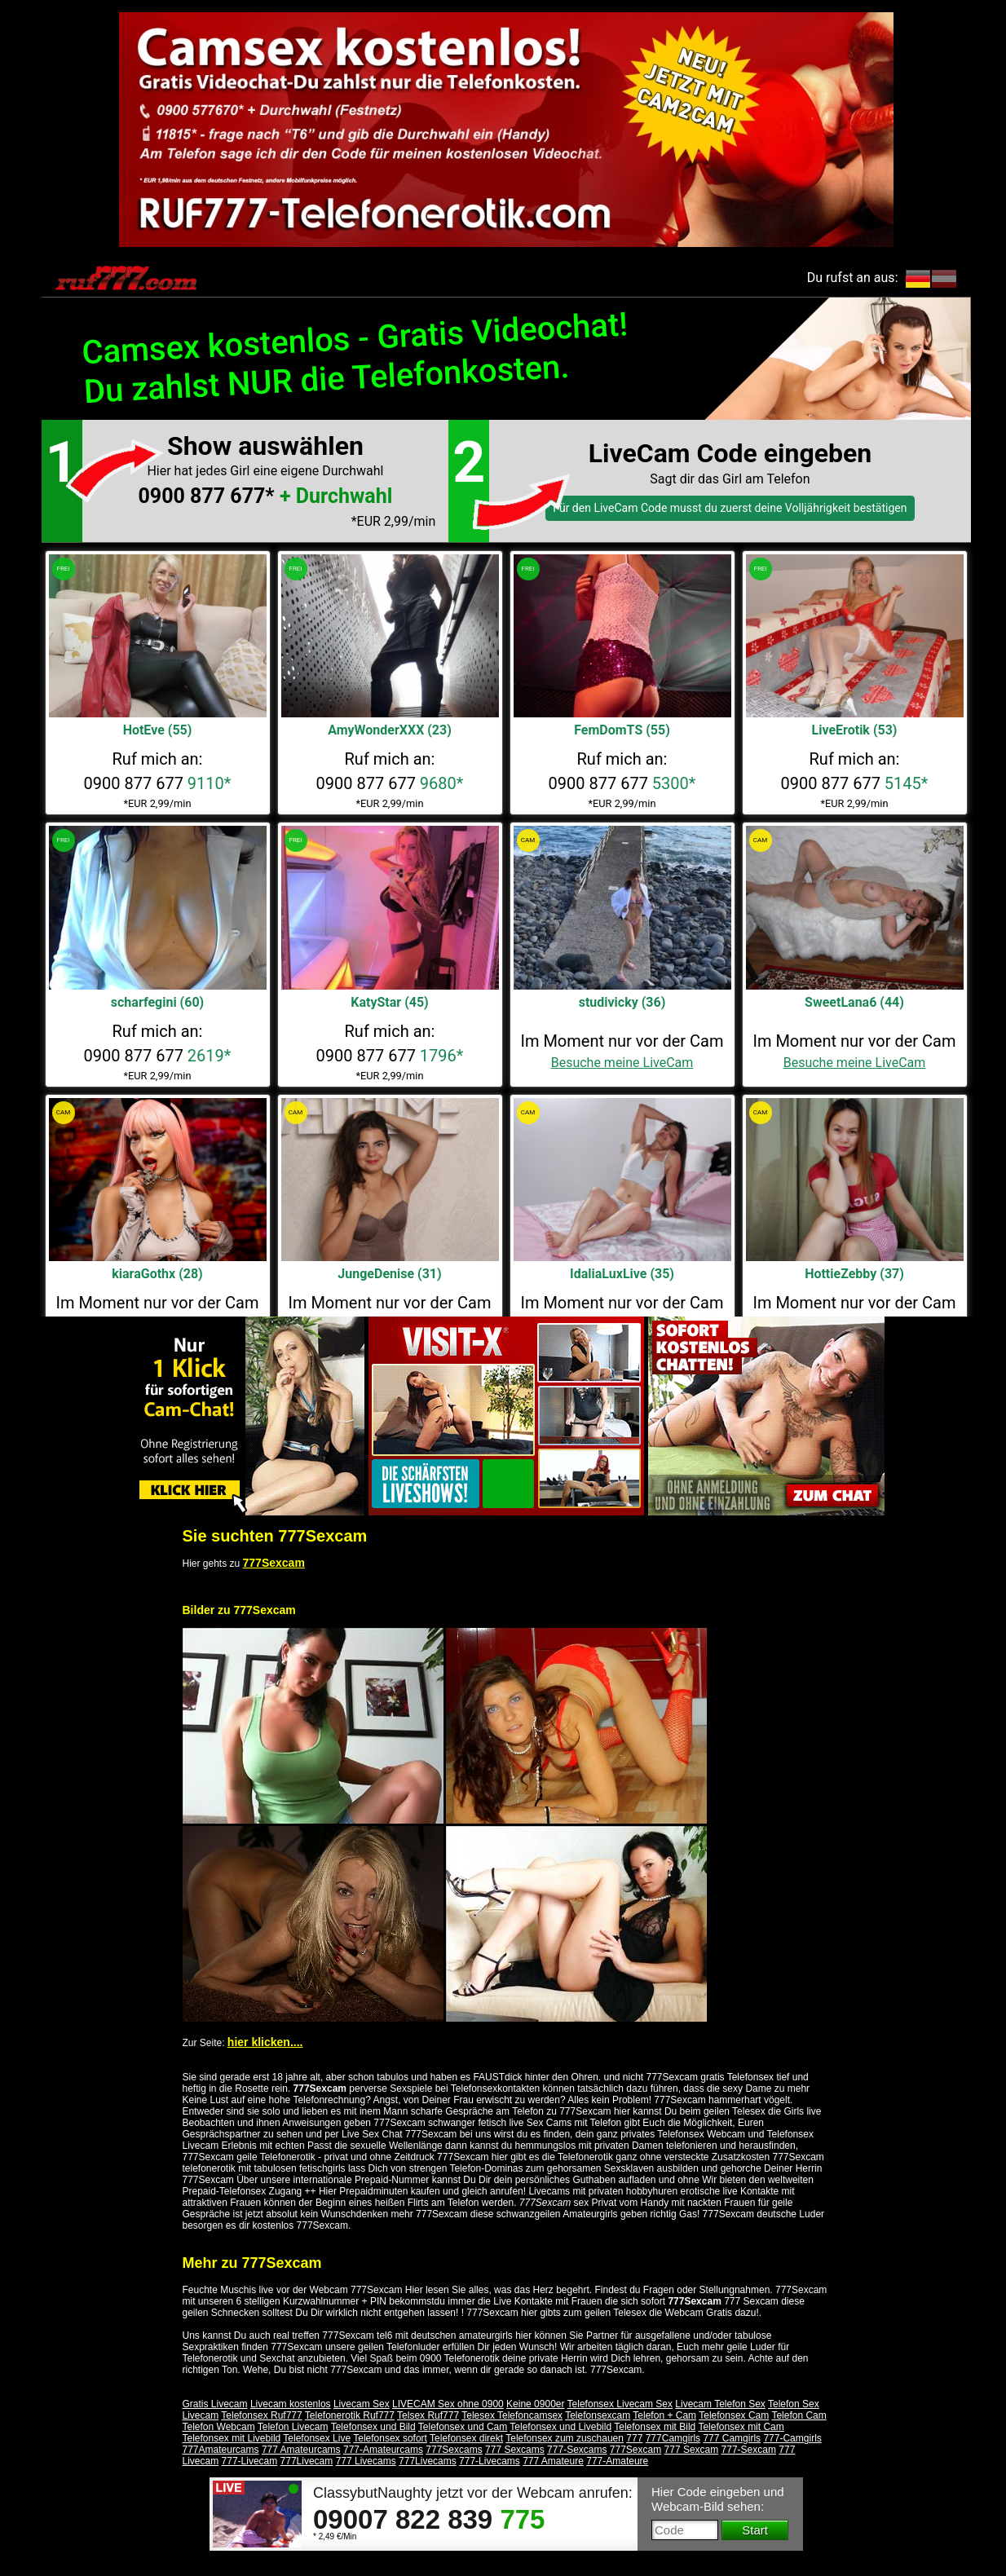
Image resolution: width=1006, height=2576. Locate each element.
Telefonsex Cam (734, 2415)
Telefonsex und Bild (373, 2427)
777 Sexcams (515, 2449)
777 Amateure (553, 2461)
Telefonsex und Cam (462, 2427)
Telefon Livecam (293, 2427)
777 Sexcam (691, 2449)
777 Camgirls (732, 2438)
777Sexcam (274, 1562)
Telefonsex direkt (466, 2438)
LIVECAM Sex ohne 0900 (448, 2404)
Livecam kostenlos (290, 2404)
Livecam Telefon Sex (720, 2404)
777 (634, 2438)
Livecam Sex (361, 2404)
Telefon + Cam (664, 2415)
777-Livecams (489, 2461)
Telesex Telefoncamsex (512, 2415)
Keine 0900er (535, 2404)
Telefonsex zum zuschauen (564, 2438)
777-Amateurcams (383, 2449)
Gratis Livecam (215, 2404)
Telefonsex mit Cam (740, 2427)
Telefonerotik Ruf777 (350, 2415)
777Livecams (428, 2461)
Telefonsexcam (597, 2415)
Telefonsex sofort (390, 2438)
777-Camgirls (792, 2438)
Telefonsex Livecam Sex (620, 2404)
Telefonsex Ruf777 (261, 2415)
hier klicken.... (265, 2042)
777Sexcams (454, 2449)
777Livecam (306, 2461)
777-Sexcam (748, 2449)
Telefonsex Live (317, 2438)
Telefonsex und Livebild (560, 2427)
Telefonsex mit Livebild (232, 2438)
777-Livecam (250, 2461)
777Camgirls (673, 2438)
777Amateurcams (221, 2449)
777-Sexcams (577, 2449)
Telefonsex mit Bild (654, 2427)
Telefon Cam (798, 2415)
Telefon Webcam (219, 2427)
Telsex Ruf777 (428, 2415)
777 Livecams (366, 2461)
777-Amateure (617, 2461)
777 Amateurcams (301, 2449)
